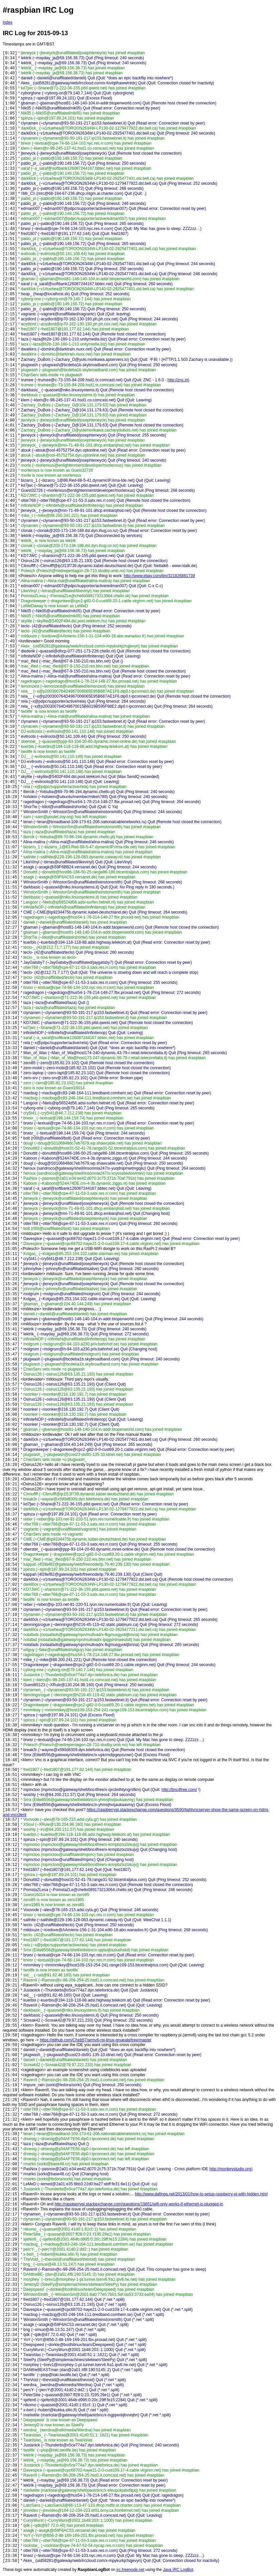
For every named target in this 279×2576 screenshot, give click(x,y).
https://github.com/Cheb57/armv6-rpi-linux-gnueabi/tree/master (96, 2040)
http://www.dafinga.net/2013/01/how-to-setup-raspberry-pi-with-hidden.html (201, 2194)
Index (7, 22)
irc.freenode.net (130, 2569)
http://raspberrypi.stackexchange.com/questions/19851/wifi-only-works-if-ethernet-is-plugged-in (139, 2204)
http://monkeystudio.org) (231, 2169)
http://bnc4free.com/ (179, 1789)
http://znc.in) (178, 380)
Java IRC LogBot (178, 2569)
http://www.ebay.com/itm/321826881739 (159, 575)
